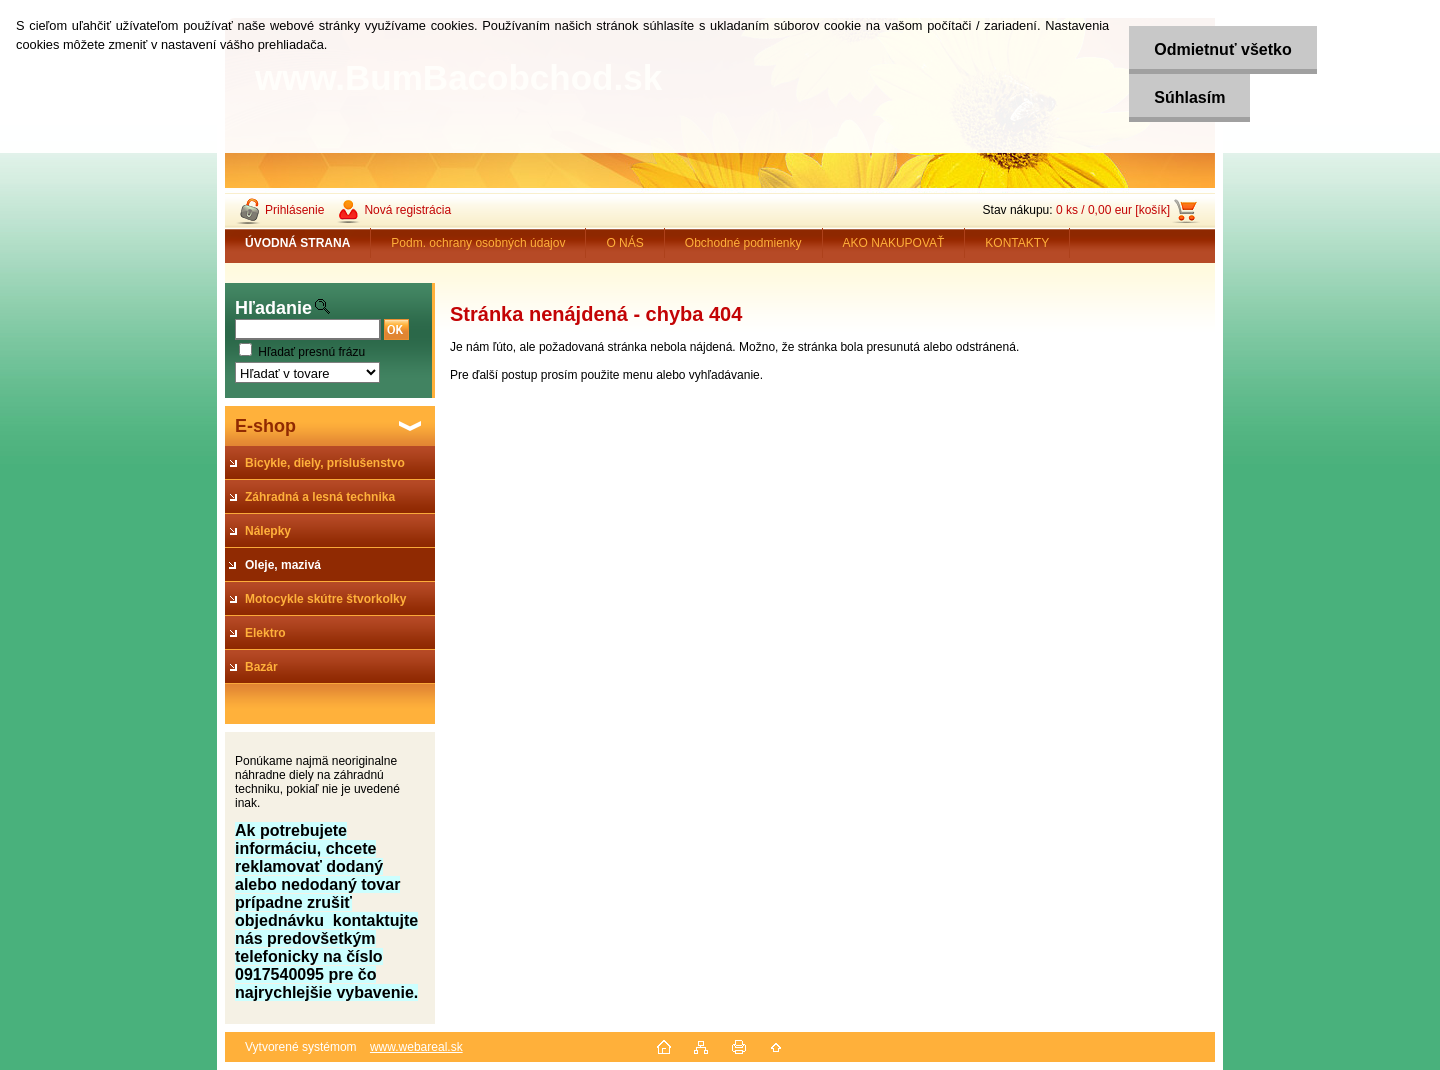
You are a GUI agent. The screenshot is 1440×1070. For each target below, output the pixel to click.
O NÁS (624, 243)
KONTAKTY (1017, 243)
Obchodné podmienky (743, 243)
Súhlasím (1189, 97)
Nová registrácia (407, 210)
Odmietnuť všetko (1222, 49)
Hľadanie (273, 308)
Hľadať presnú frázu (311, 352)
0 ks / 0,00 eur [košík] (1113, 210)
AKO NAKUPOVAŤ (894, 243)
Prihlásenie (294, 210)
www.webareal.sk (416, 1047)
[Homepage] (298, 243)
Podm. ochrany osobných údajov (478, 243)
